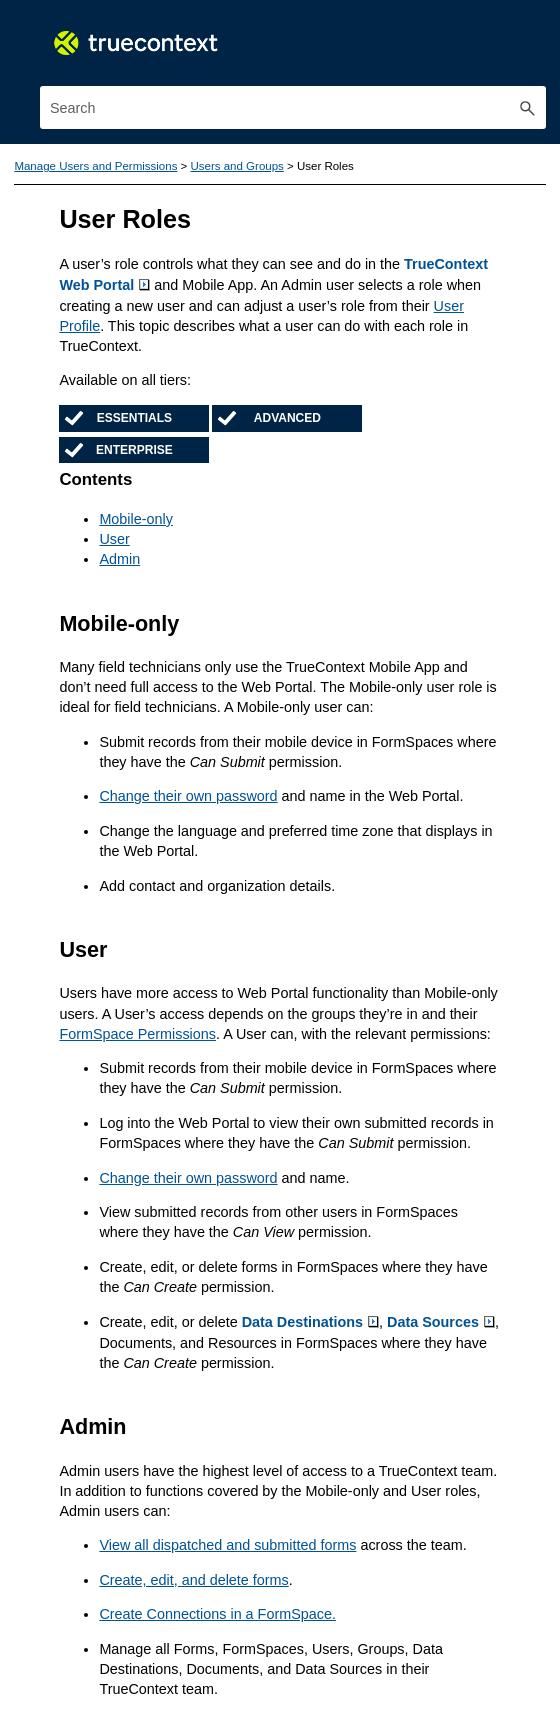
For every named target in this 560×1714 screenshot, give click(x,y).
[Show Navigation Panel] (535, 35)
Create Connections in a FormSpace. (216, 1608)
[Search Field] (293, 107)
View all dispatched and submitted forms (227, 1539)
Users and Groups (236, 166)
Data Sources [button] (439, 1317)
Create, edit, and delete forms (193, 1573)
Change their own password (187, 794)
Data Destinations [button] (309, 1317)
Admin (119, 558)
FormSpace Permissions (137, 1030)
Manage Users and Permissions (95, 166)
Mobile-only (135, 518)
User (114, 538)
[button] (528, 107)
